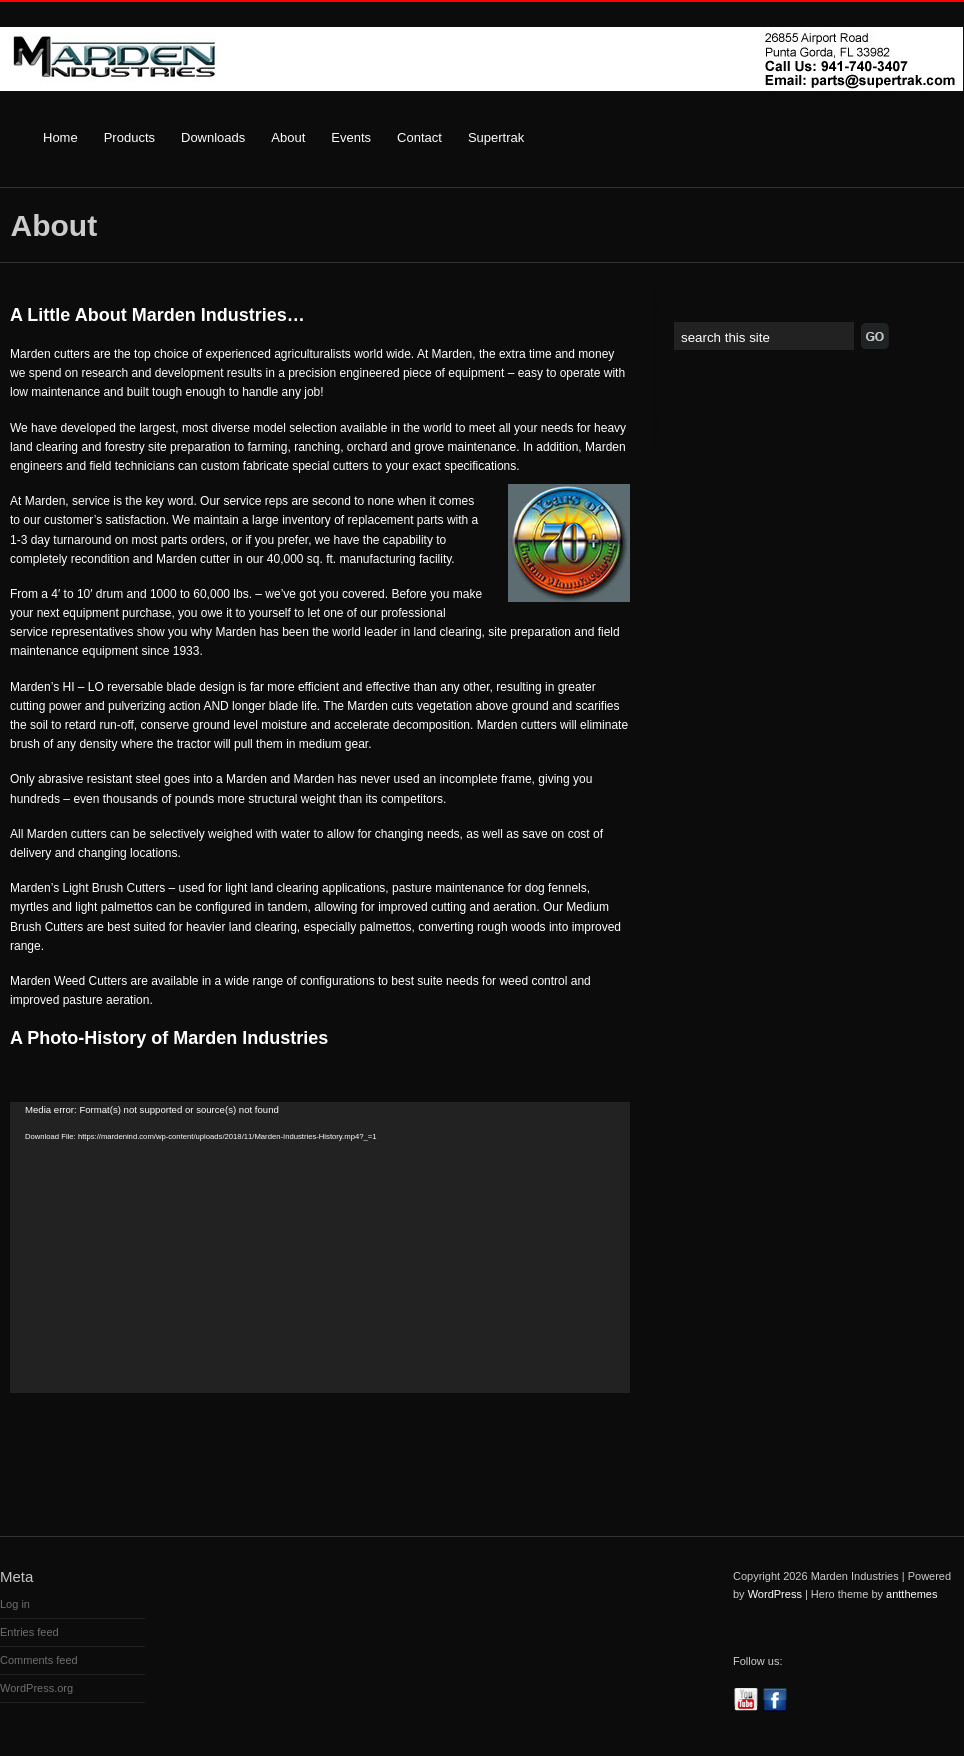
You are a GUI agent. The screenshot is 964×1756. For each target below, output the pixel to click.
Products (129, 137)
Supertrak (496, 137)
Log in (15, 1604)
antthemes (911, 1594)
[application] (320, 1247)
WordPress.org (36, 1688)
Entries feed (29, 1632)
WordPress (775, 1594)
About (288, 137)
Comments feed (39, 1660)
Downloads (213, 137)
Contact (419, 137)
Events (351, 137)
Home (60, 137)
